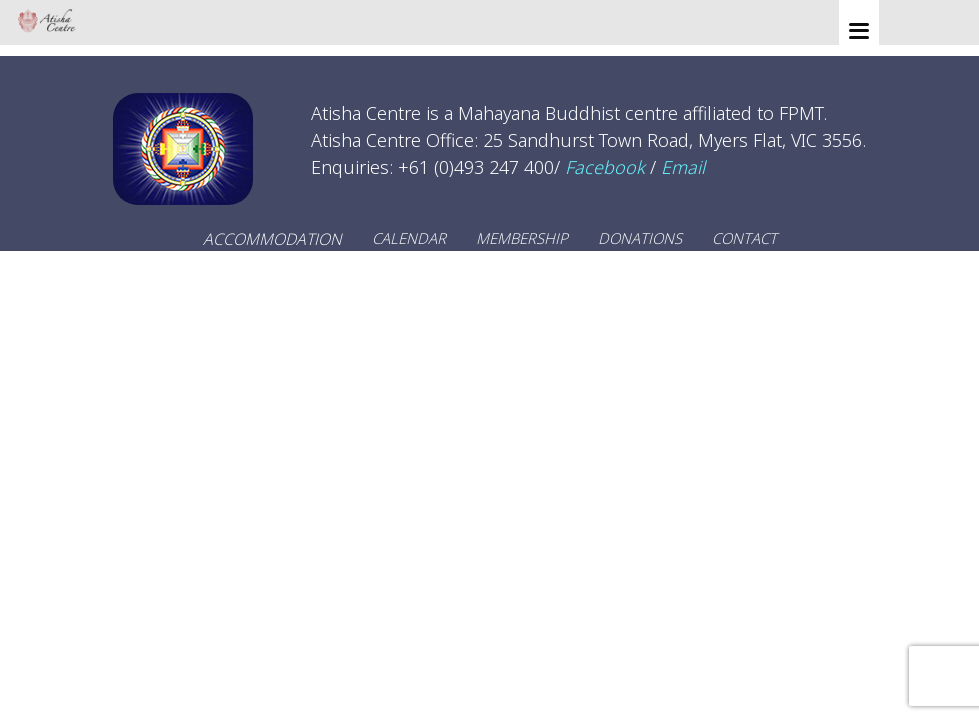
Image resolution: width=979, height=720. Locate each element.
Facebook (605, 167)
